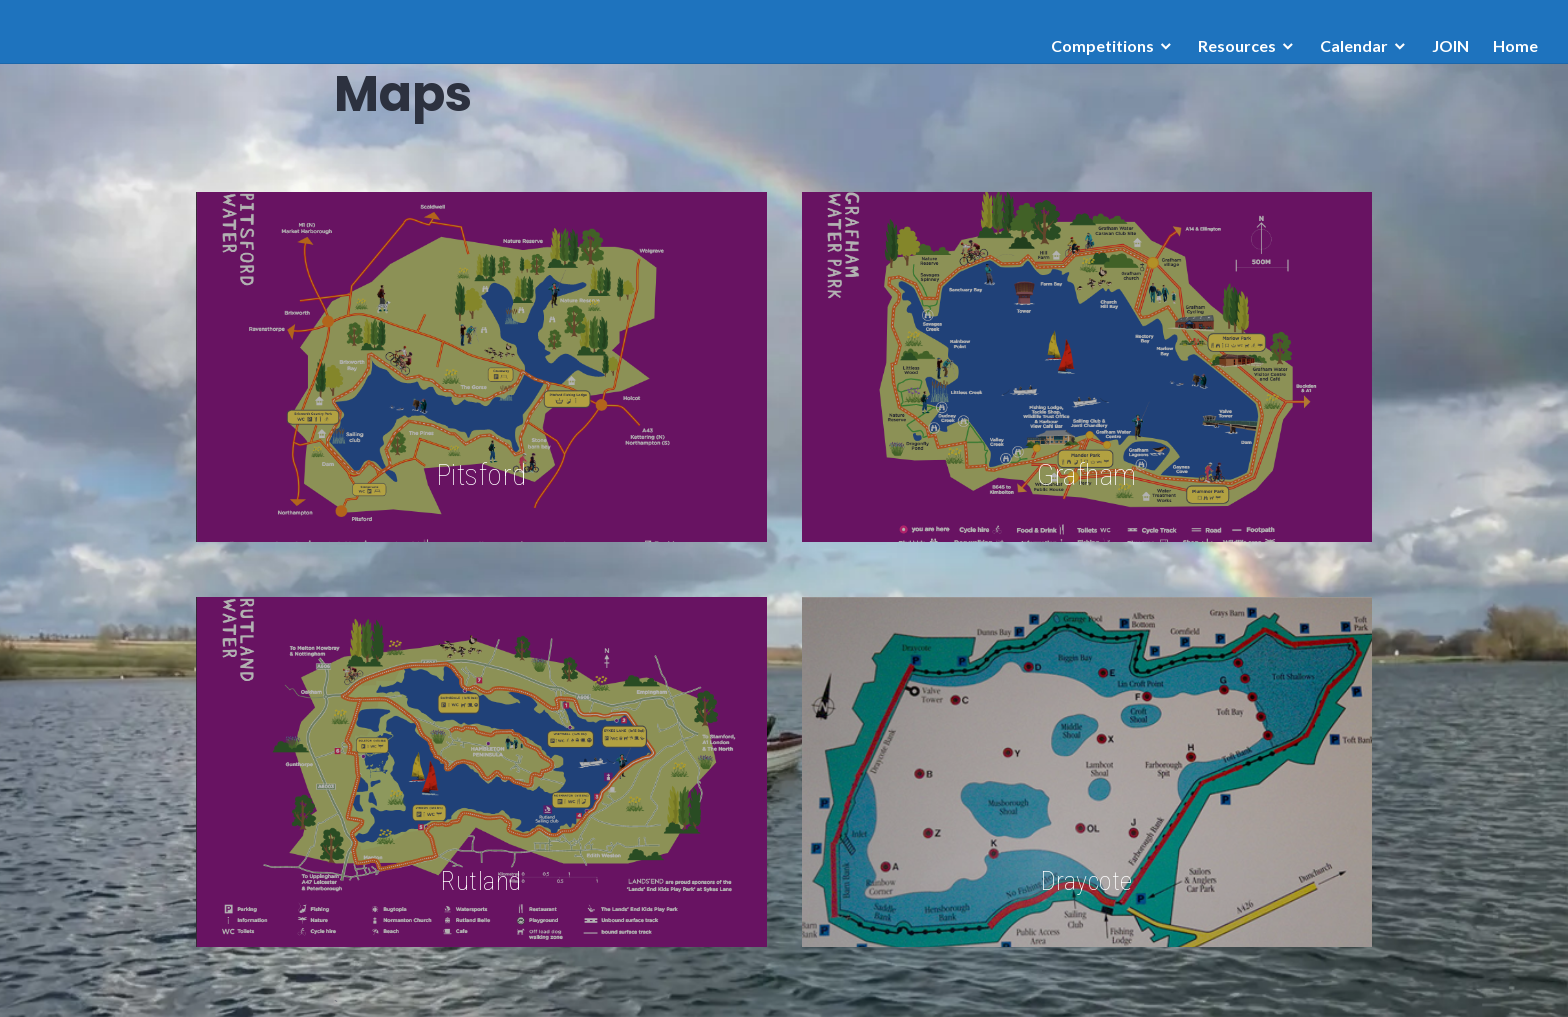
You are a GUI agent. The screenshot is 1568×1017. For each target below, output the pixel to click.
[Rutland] (481, 772)
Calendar (1354, 45)
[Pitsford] (481, 367)
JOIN (1450, 45)
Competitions (1102, 45)
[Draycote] (1087, 772)
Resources (1237, 45)
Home (1515, 45)
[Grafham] (1087, 367)
